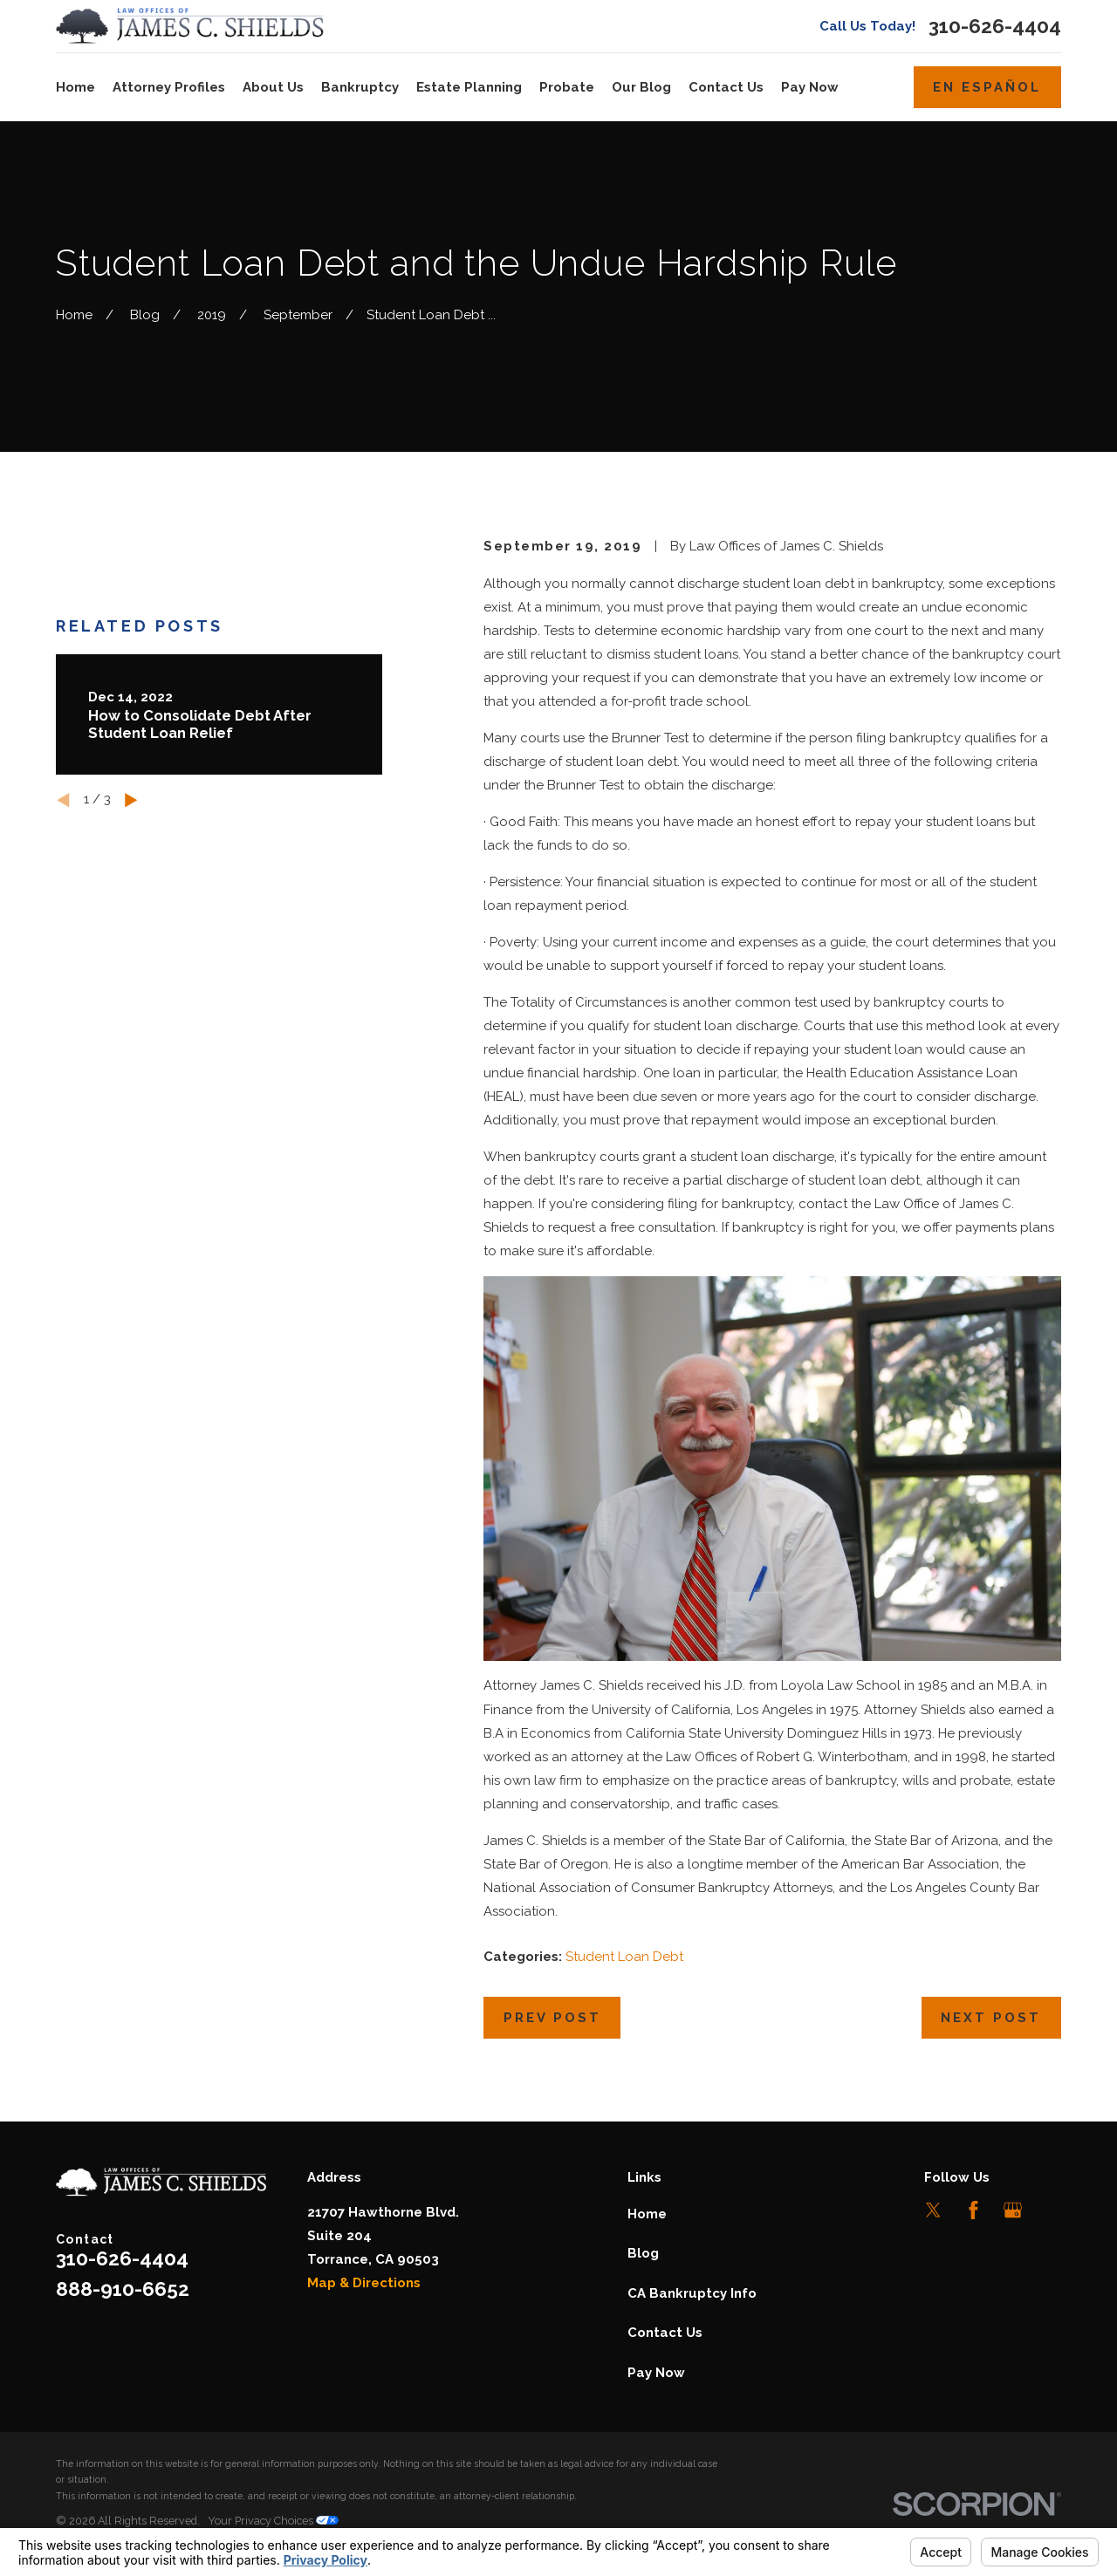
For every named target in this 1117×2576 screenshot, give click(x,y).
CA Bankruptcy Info (692, 2293)
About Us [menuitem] (273, 87)
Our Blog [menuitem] (641, 87)
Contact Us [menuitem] (726, 87)
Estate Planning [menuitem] (469, 87)
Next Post (991, 2018)
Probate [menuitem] (566, 87)
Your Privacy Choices (273, 2520)
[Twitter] (933, 2210)
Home (647, 2214)
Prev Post (552, 2018)
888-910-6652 (122, 2289)
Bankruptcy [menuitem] (360, 87)
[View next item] (131, 800)
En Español (987, 87)
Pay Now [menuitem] (810, 87)
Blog (643, 2253)
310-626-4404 (995, 27)
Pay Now (656, 2373)
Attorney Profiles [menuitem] (169, 87)
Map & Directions (364, 2283)
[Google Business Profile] (1013, 2210)
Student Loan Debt (624, 1956)
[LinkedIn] (1052, 2210)
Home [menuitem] (75, 87)
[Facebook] (973, 2210)
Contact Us (664, 2332)
